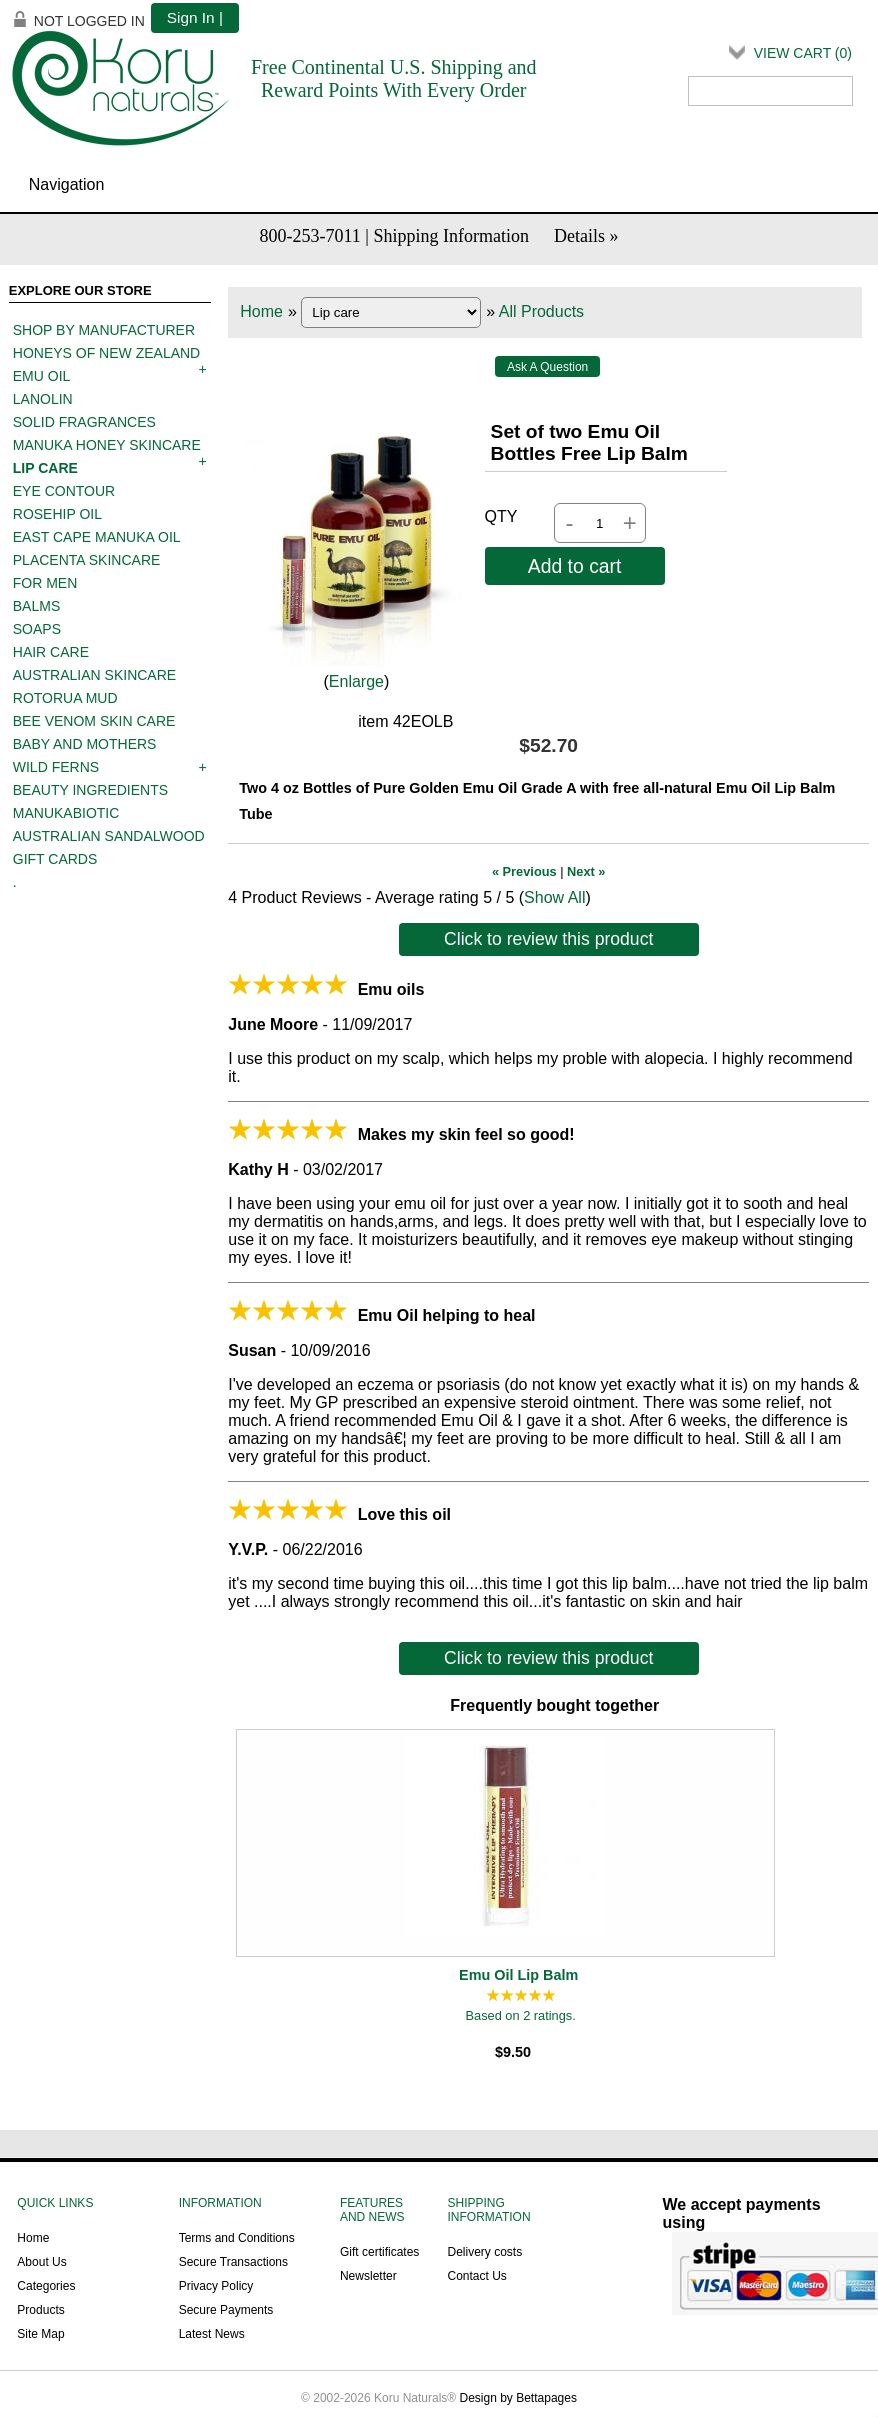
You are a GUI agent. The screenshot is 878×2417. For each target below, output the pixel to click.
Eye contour (64, 491)
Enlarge (356, 681)
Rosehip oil (57, 514)
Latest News (212, 2334)
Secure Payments (226, 2310)
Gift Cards (55, 859)
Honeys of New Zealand (106, 353)
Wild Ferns (56, 767)
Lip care (45, 468)
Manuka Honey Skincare (107, 445)
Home (261, 311)
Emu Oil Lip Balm (518, 1975)
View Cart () (803, 53)
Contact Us (476, 2276)
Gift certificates (379, 2252)
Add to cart (575, 566)
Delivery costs (484, 2252)
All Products (541, 311)
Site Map (40, 2334)
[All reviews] (521, 1996)
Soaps (37, 629)
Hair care (51, 652)
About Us (41, 2262)
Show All (554, 897)
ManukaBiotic (66, 813)
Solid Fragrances (84, 422)
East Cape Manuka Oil (97, 537)
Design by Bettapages (518, 2398)
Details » (586, 236)
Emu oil (42, 376)
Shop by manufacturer (104, 330)
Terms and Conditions (237, 2238)
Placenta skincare (87, 560)
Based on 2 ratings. (521, 2015)
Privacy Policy (216, 2286)
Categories (46, 2286)
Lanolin (43, 399)
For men (45, 583)
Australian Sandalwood (109, 836)
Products (40, 2310)
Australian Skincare (94, 675)
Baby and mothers (85, 744)
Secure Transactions (233, 2262)
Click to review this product (548, 939)
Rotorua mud (65, 698)
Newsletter (368, 2276)
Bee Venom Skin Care (94, 721)
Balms (36, 606)
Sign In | (195, 17)
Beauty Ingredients (90, 790)
